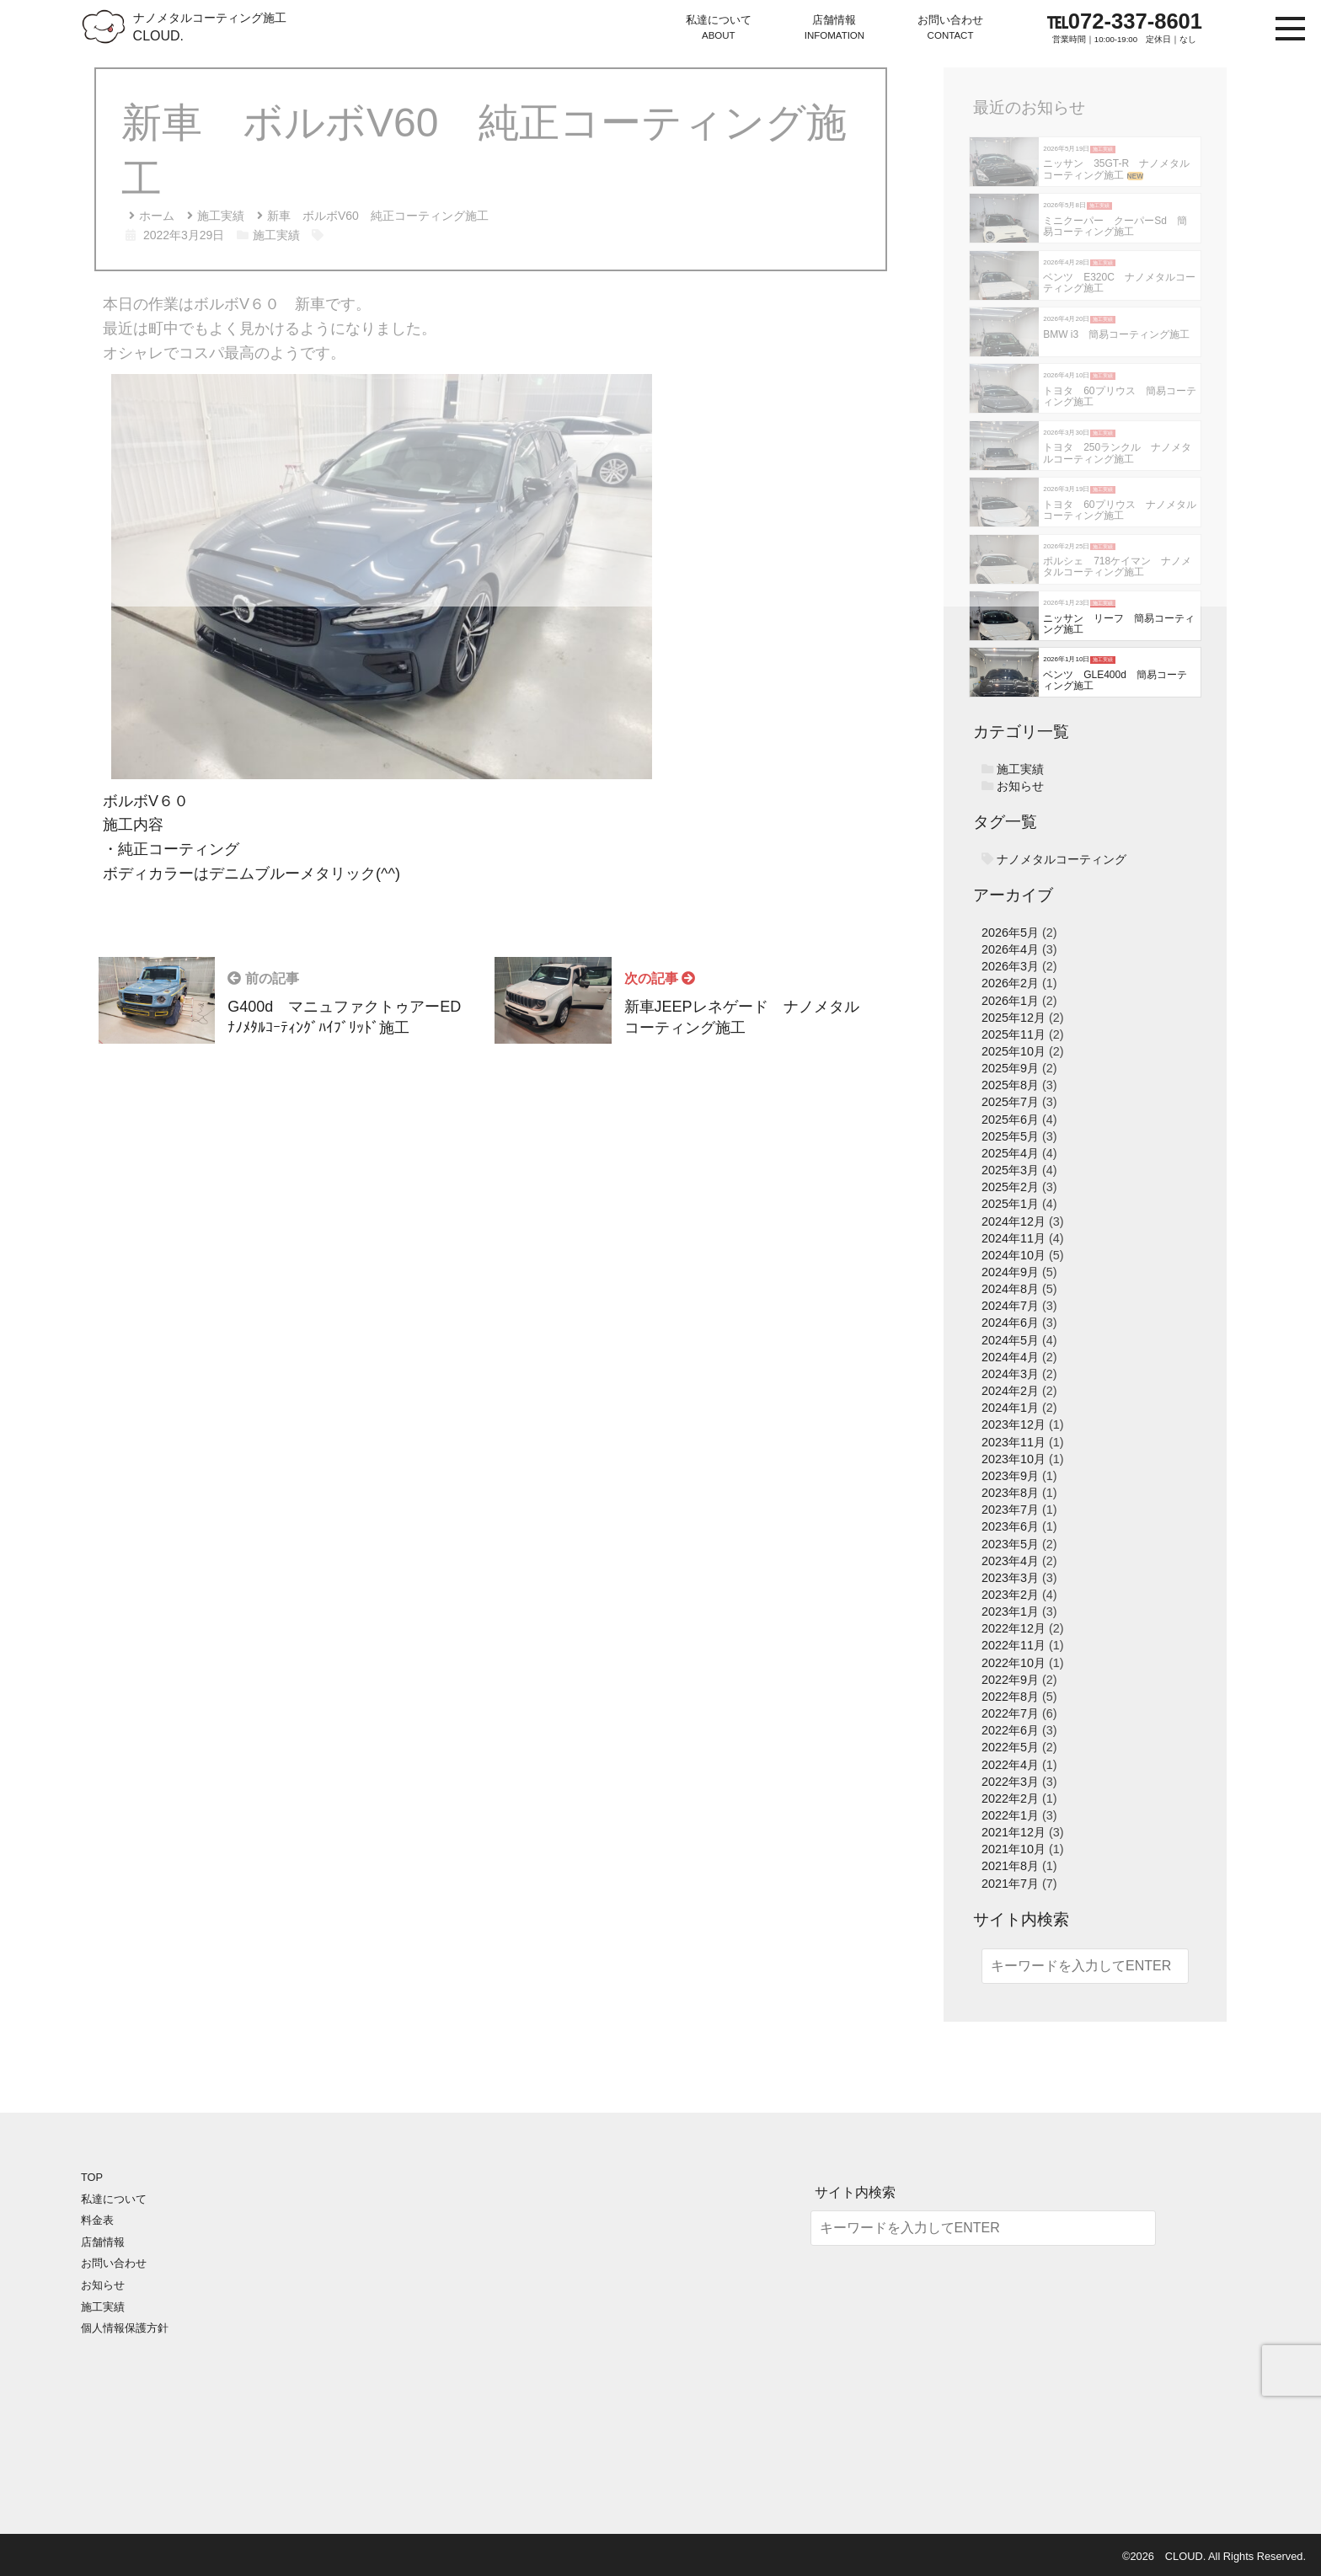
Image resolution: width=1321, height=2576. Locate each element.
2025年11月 (1013, 1034)
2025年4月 (1010, 1153)
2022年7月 (1010, 1713)
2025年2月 (1010, 1187)
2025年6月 (1010, 1119)
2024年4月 (1010, 1357)
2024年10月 (1013, 1255)
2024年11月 (1013, 1238)
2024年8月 (1010, 1289)
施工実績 (1020, 769)
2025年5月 (1010, 1136)
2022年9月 (1010, 1679)
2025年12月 (1013, 1017)
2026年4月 (1010, 949)
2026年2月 (1010, 983)
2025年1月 (1010, 1204)
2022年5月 (1010, 1747)
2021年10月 (1013, 1849)
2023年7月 (1010, 1509)
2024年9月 (1010, 1272)
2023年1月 (1010, 1611)
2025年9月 (1010, 1068)
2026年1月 (1010, 1000)
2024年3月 (1010, 1374)
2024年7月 (1010, 1305)
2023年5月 (1010, 1544)
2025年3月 (1010, 1170)
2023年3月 (1010, 1578)
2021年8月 (1010, 1866)
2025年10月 (1013, 1051)
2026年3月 (1010, 966)
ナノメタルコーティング (1061, 859)
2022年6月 (1010, 1730)
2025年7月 (1010, 1102)
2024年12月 (1013, 1221)
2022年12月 (1013, 1628)
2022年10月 (1013, 1663)
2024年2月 (1010, 1391)
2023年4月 (1010, 1561)
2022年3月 (1010, 1781)
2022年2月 (1010, 1798)
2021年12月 (1013, 1832)
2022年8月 (1010, 1696)
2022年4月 (1010, 1765)
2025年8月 (1010, 1085)
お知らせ (1020, 786)
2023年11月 (1013, 1442)
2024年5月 (1010, 1340)
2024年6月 (1010, 1322)
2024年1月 (1010, 1407)
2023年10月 (1013, 1459)
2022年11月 (1013, 1645)
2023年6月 (1010, 1526)
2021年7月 (1010, 1883)
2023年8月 (1010, 1492)
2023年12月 (1013, 1424)
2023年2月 (1010, 1594)
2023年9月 (1010, 1476)
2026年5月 (1010, 932)
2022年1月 (1010, 1815)
